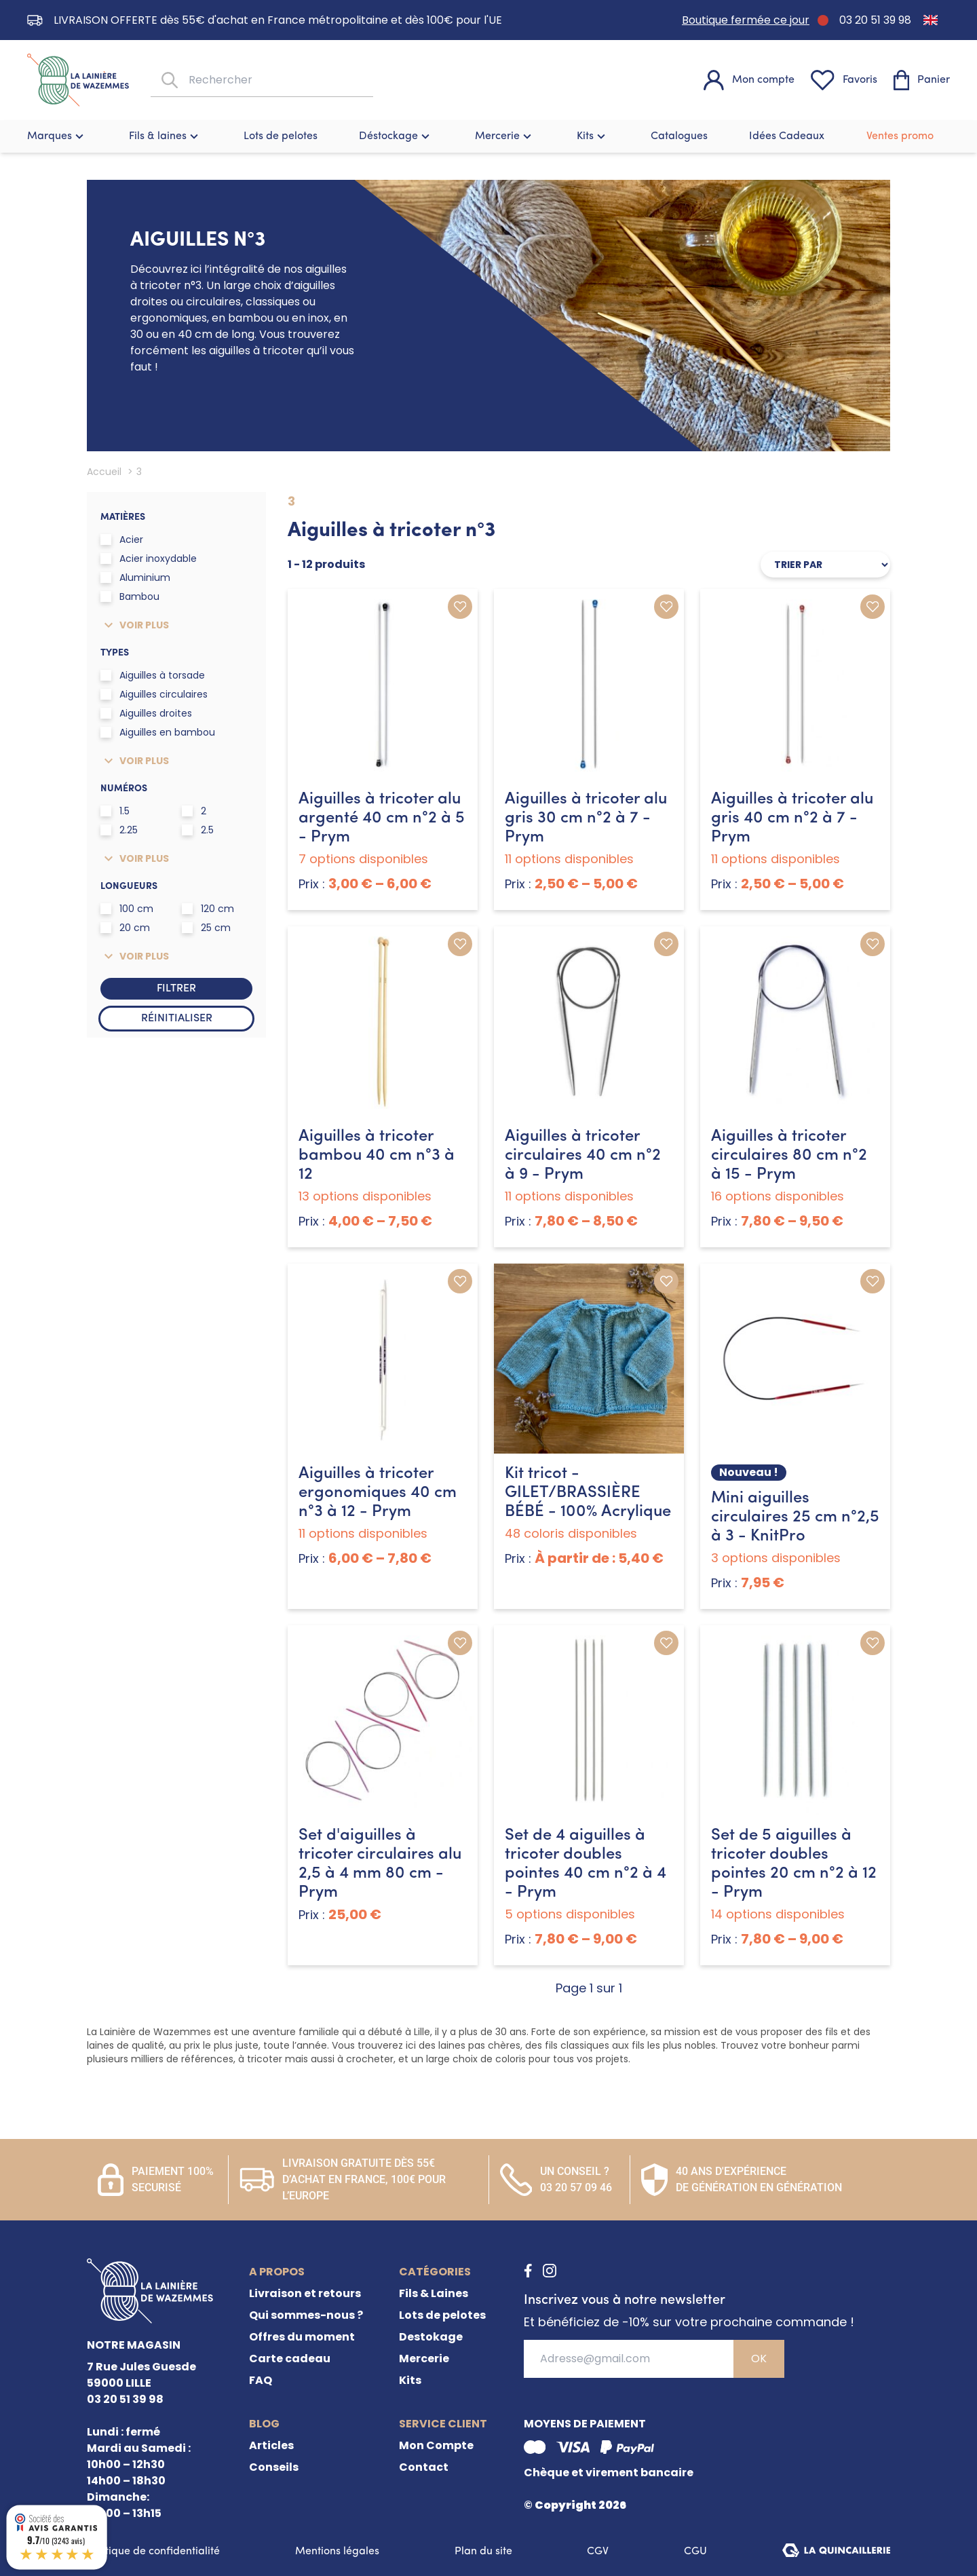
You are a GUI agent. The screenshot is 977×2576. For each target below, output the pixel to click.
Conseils (274, 2467)
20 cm (125, 927)
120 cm (208, 908)
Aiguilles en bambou (157, 732)
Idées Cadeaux (786, 136)
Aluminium (135, 577)
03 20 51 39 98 (875, 20)
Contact (423, 2467)
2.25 (119, 830)
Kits (593, 136)
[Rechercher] (168, 80)
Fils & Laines (433, 2293)
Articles (271, 2445)
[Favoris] (844, 80)
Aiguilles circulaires (154, 694)
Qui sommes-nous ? (306, 2315)
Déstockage (396, 136)
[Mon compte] (749, 80)
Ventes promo (900, 136)
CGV (598, 2551)
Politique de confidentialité (153, 2551)
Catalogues (679, 136)
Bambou (129, 596)
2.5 (198, 830)
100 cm (126, 908)
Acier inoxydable (148, 558)
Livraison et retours (305, 2293)
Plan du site (483, 2551)
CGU (695, 2551)
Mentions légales (337, 2551)
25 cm (206, 927)
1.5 (115, 811)
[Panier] (922, 80)
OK (759, 2358)
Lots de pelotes (281, 136)
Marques (57, 136)
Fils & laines (165, 136)
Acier (121, 539)
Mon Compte (436, 2445)
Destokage (431, 2337)
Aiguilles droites (146, 713)
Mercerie (505, 136)
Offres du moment (302, 2337)
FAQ (260, 2380)
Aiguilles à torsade (152, 675)
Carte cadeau (289, 2358)
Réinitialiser (176, 1018)
